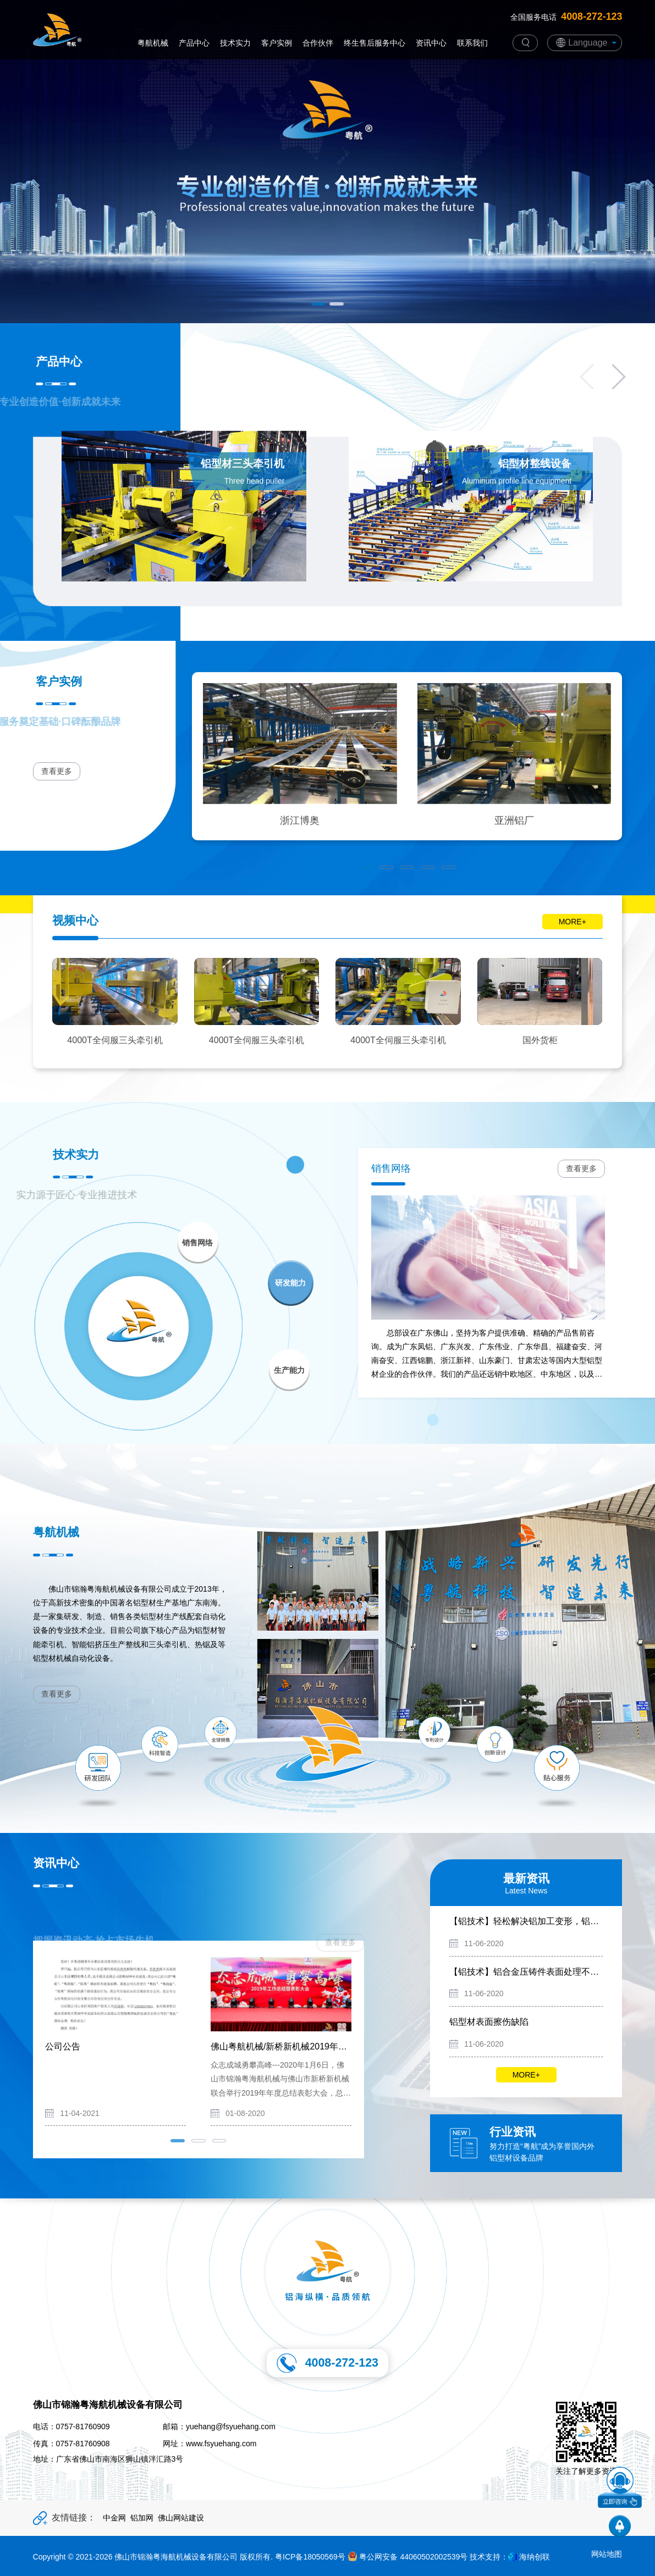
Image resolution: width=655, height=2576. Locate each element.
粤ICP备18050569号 (310, 2556)
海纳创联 (534, 2556)
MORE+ (526, 2074)
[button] (318, 304)
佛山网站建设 (181, 2517)
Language (587, 42)
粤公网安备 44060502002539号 (408, 2556)
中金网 (114, 2517)
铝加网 (141, 2517)
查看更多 (581, 1168)
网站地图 (606, 2554)
